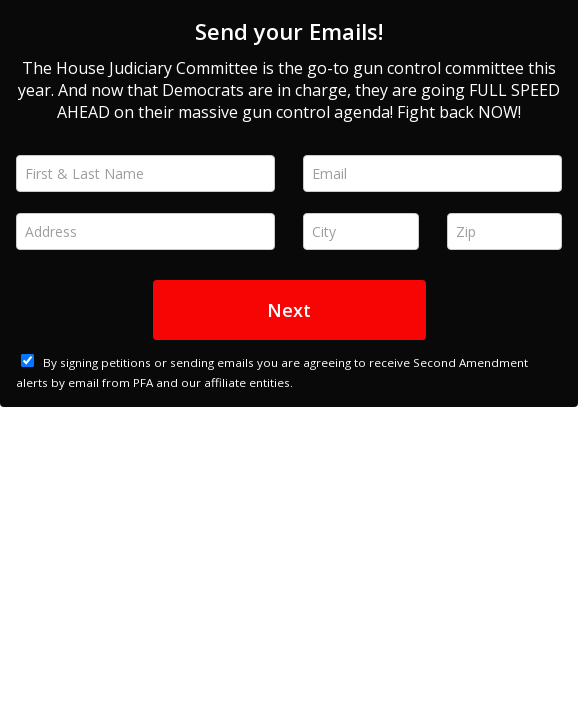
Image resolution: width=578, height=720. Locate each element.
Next (289, 310)
